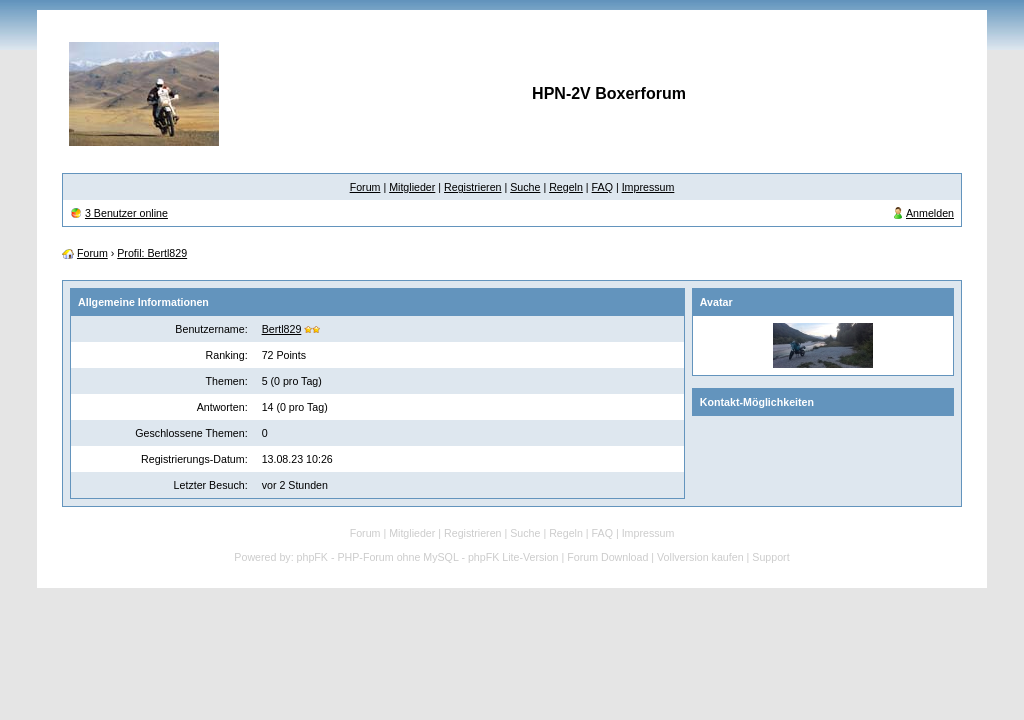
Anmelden (930, 213)
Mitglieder (412, 187)
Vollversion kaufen (700, 557)
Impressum (648, 187)
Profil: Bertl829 (152, 253)
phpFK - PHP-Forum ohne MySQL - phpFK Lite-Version (428, 557)
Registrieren (472, 187)
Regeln (566, 187)
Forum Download (607, 557)
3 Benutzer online (126, 213)
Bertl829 (282, 329)
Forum (365, 187)
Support (770, 557)
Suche (525, 187)
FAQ (602, 187)
